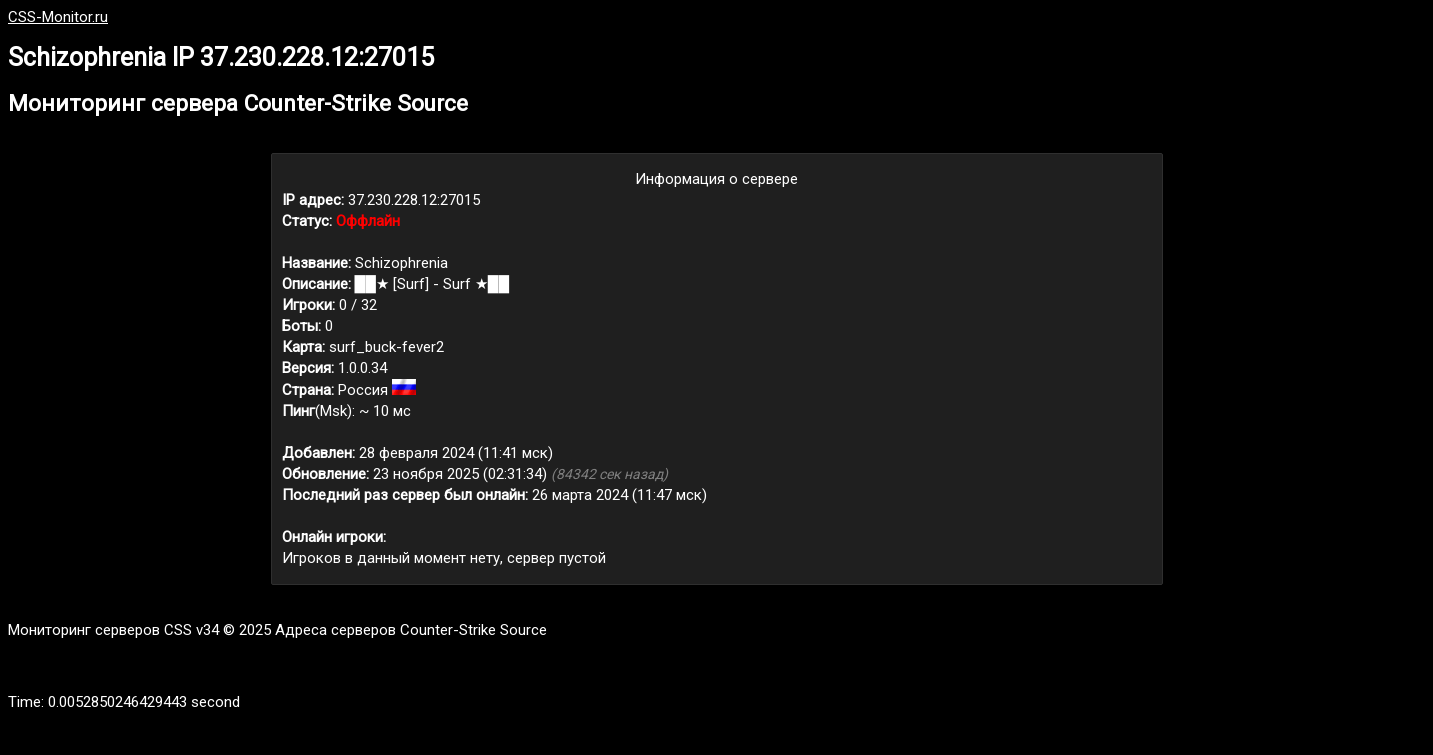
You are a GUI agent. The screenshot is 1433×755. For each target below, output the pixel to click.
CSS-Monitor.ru (58, 17)
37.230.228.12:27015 (414, 200)
